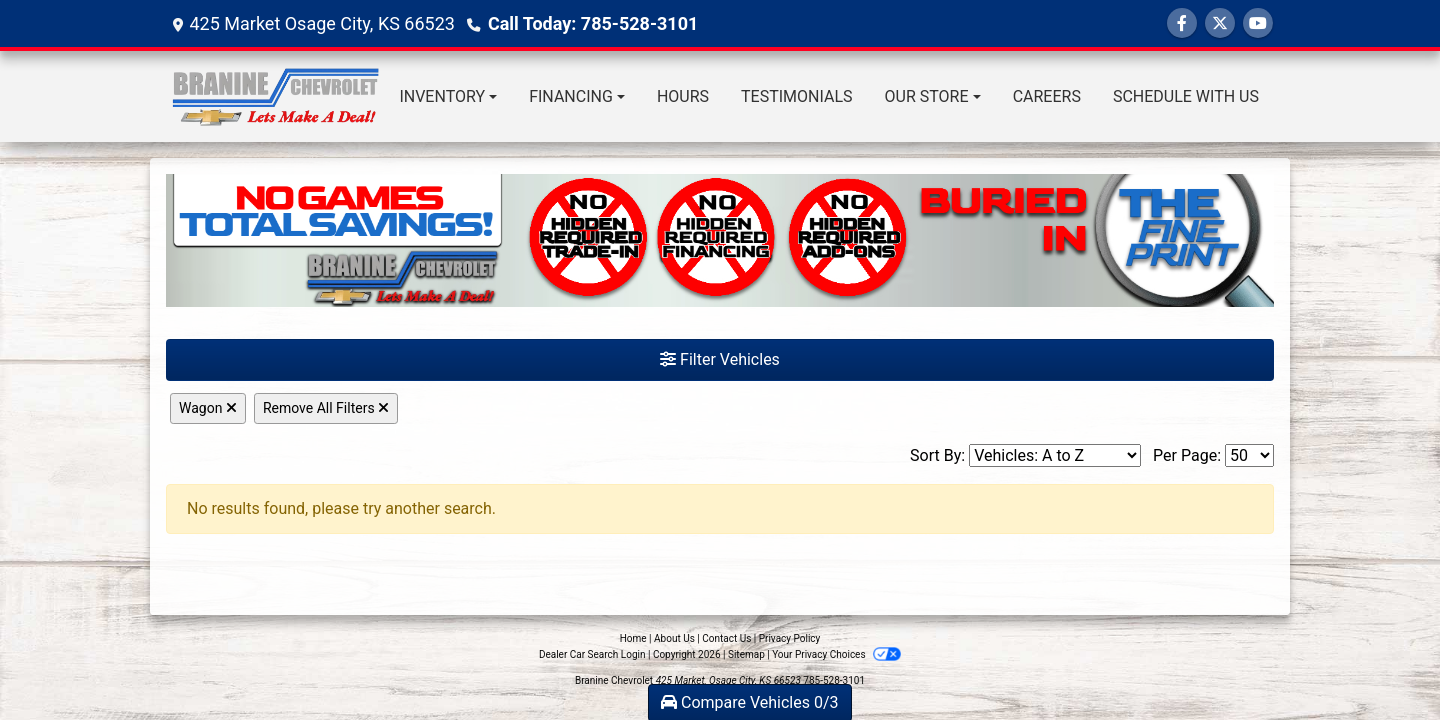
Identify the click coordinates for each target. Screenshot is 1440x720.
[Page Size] (1249, 455)
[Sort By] (1055, 455)
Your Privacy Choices (836, 654)
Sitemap (746, 654)
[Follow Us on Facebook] (1182, 23)
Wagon (208, 408)
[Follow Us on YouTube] (1258, 23)
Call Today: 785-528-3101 (593, 23)
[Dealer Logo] (274, 96)
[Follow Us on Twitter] (1220, 23)
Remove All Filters (326, 408)
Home (633, 638)
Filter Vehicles (720, 359)
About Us (674, 638)
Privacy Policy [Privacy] (790, 638)
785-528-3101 (834, 680)
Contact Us (726, 638)
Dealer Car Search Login (592, 654)
